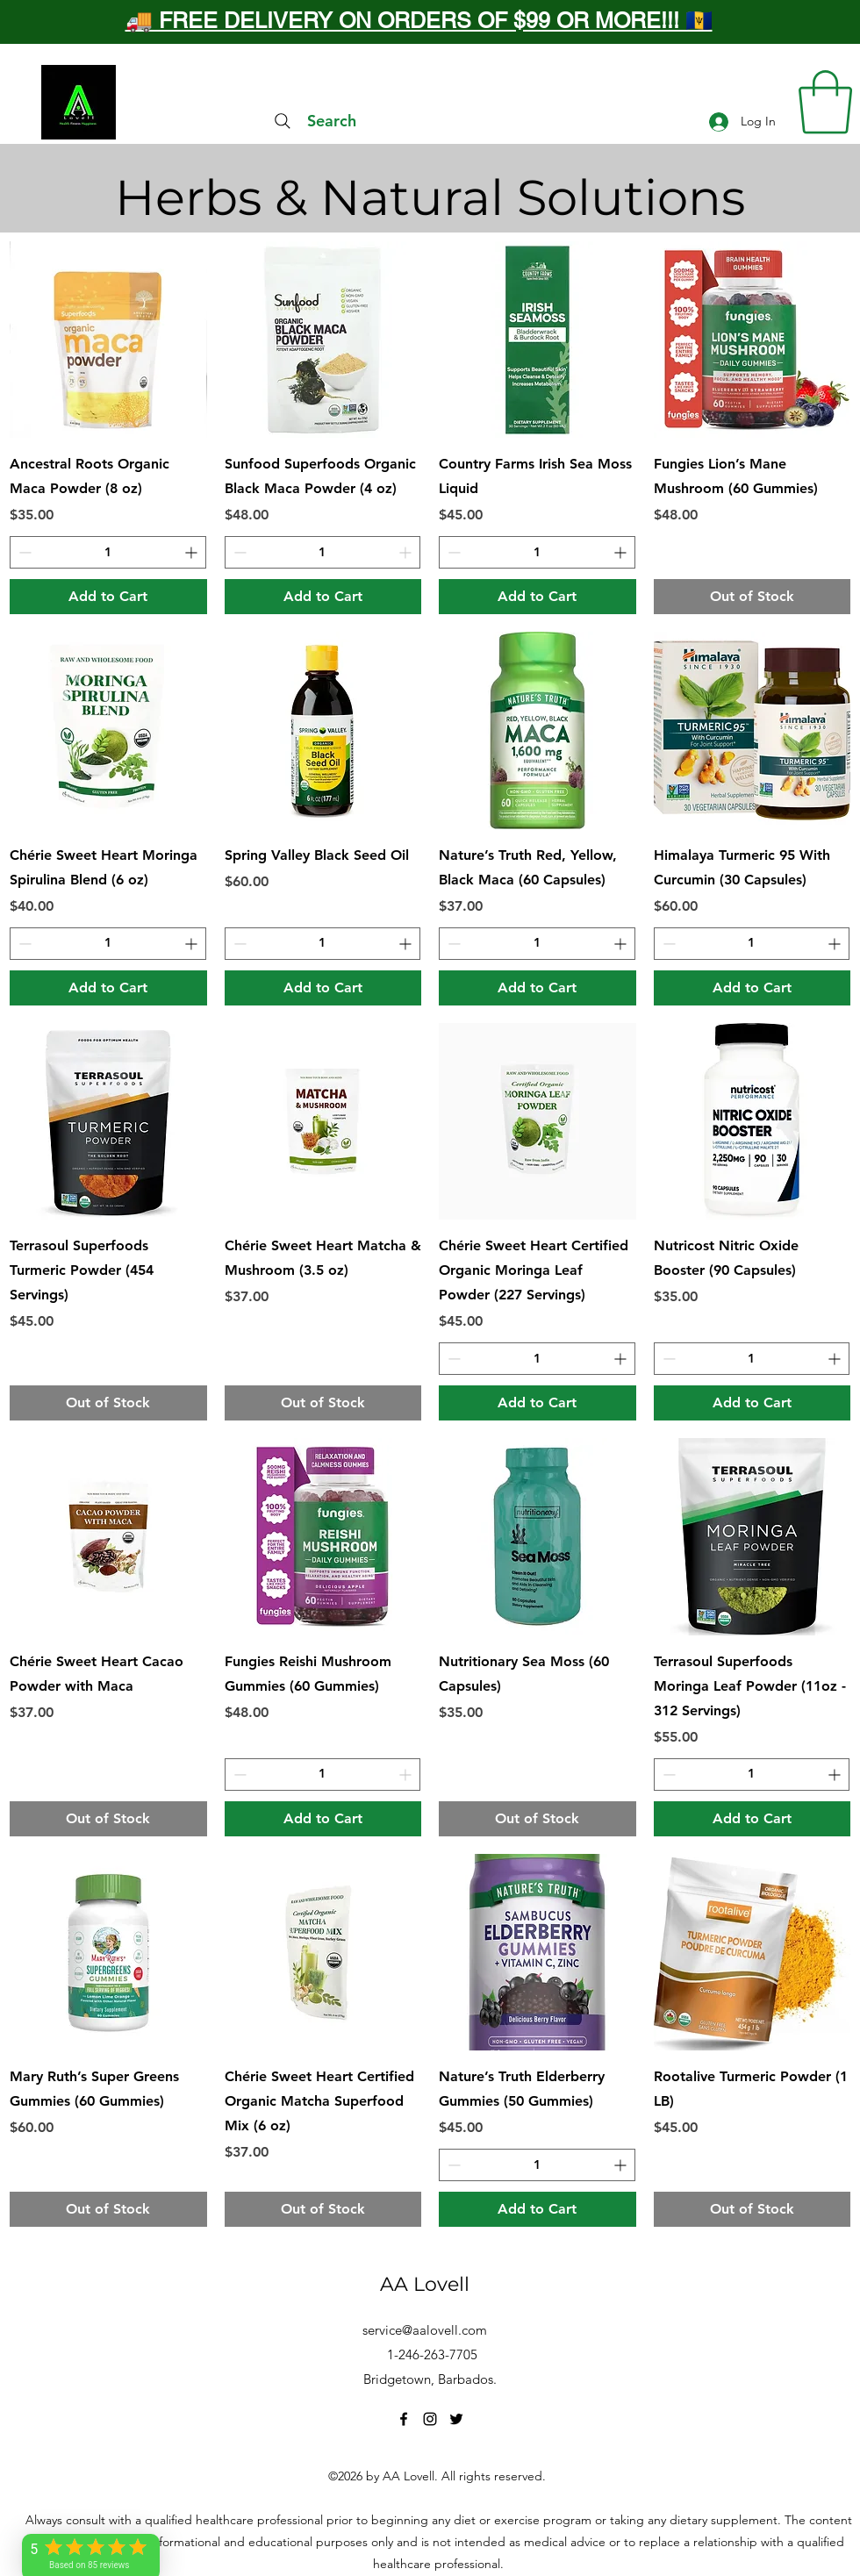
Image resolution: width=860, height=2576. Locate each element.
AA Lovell (424, 2284)
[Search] (313, 121)
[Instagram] (430, 2419)
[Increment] (193, 552)
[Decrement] (23, 552)
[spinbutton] (108, 552)
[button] (825, 102)
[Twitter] (456, 2419)
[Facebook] (403, 2419)
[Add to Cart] (108, 596)
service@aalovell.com (424, 2330)
